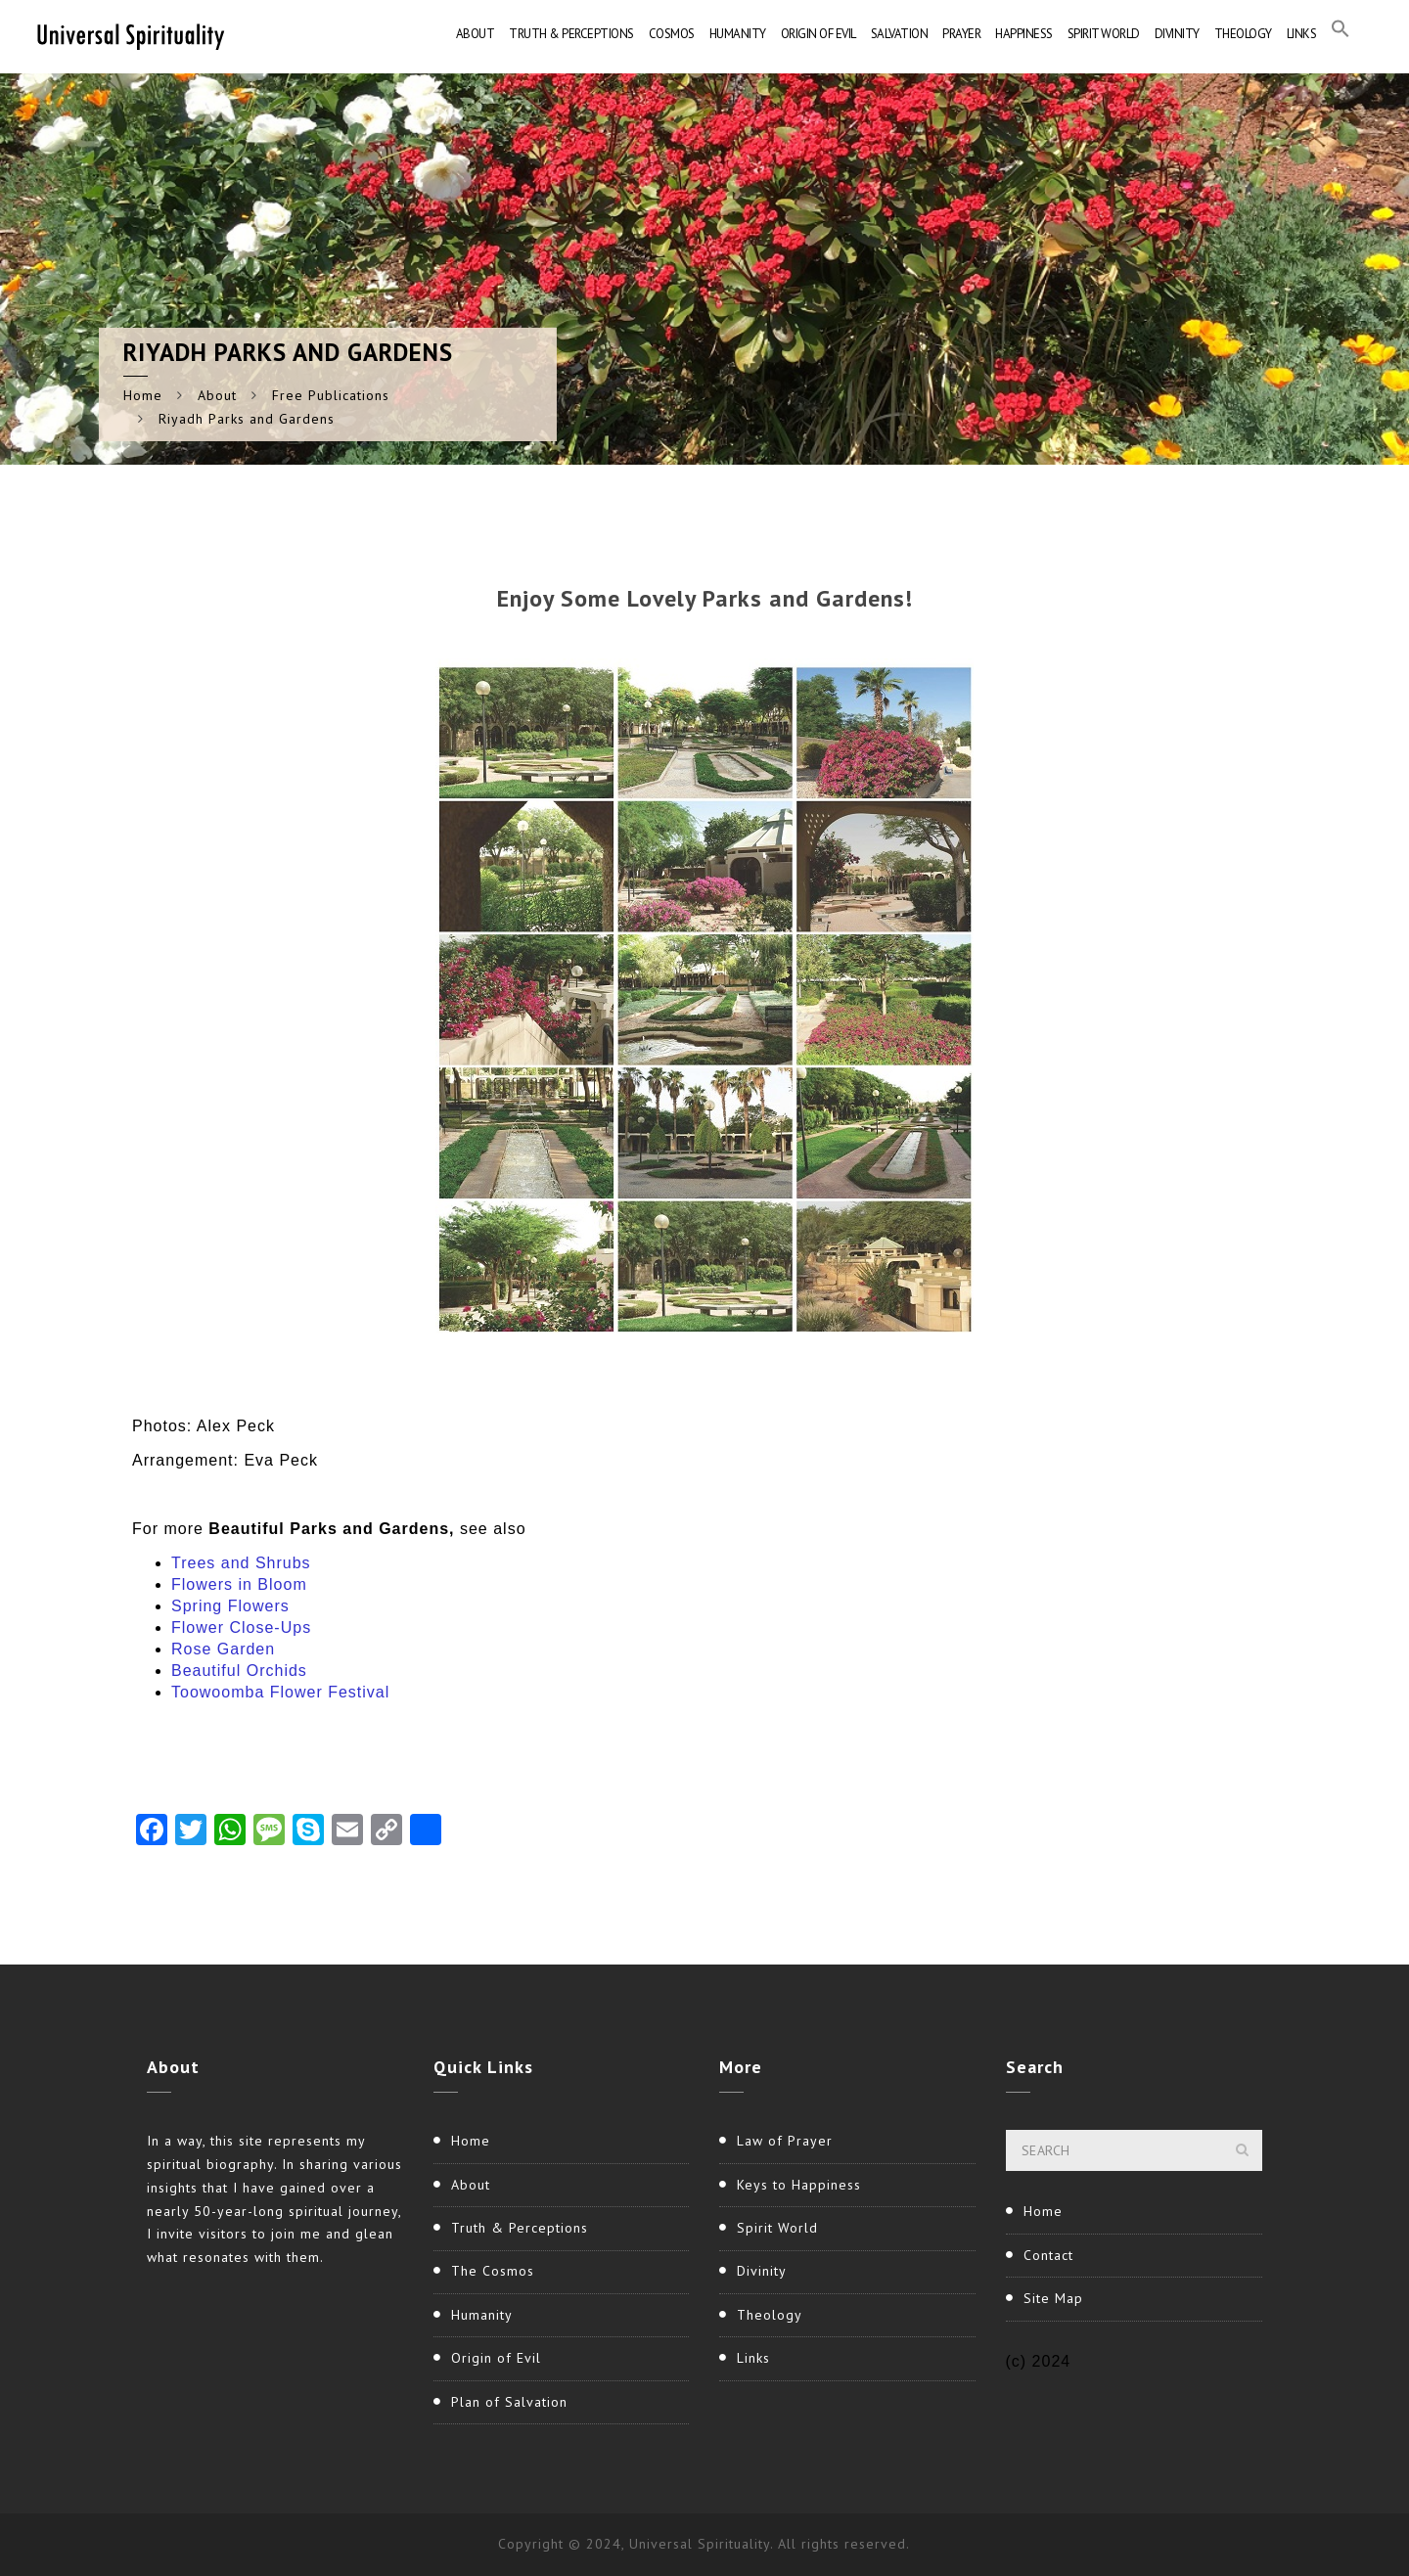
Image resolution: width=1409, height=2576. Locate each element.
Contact (1048, 2255)
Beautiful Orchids (239, 1670)
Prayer (961, 33)
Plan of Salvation (509, 2402)
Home (142, 395)
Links (1302, 33)
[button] (1340, 34)
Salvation (900, 33)
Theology (1243, 33)
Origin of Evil (818, 33)
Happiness (1024, 33)
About (475, 33)
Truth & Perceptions (571, 33)
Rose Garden (223, 1649)
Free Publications (330, 395)
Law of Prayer (785, 2140)
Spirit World (1104, 33)
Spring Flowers (230, 1606)
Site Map (1053, 2298)
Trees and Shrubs (241, 1563)
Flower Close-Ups (241, 1627)
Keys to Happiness (799, 2184)
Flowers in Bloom (239, 1584)
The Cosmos (492, 2271)
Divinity (1177, 33)
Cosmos (672, 33)
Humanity (737, 33)
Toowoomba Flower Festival (280, 1692)
